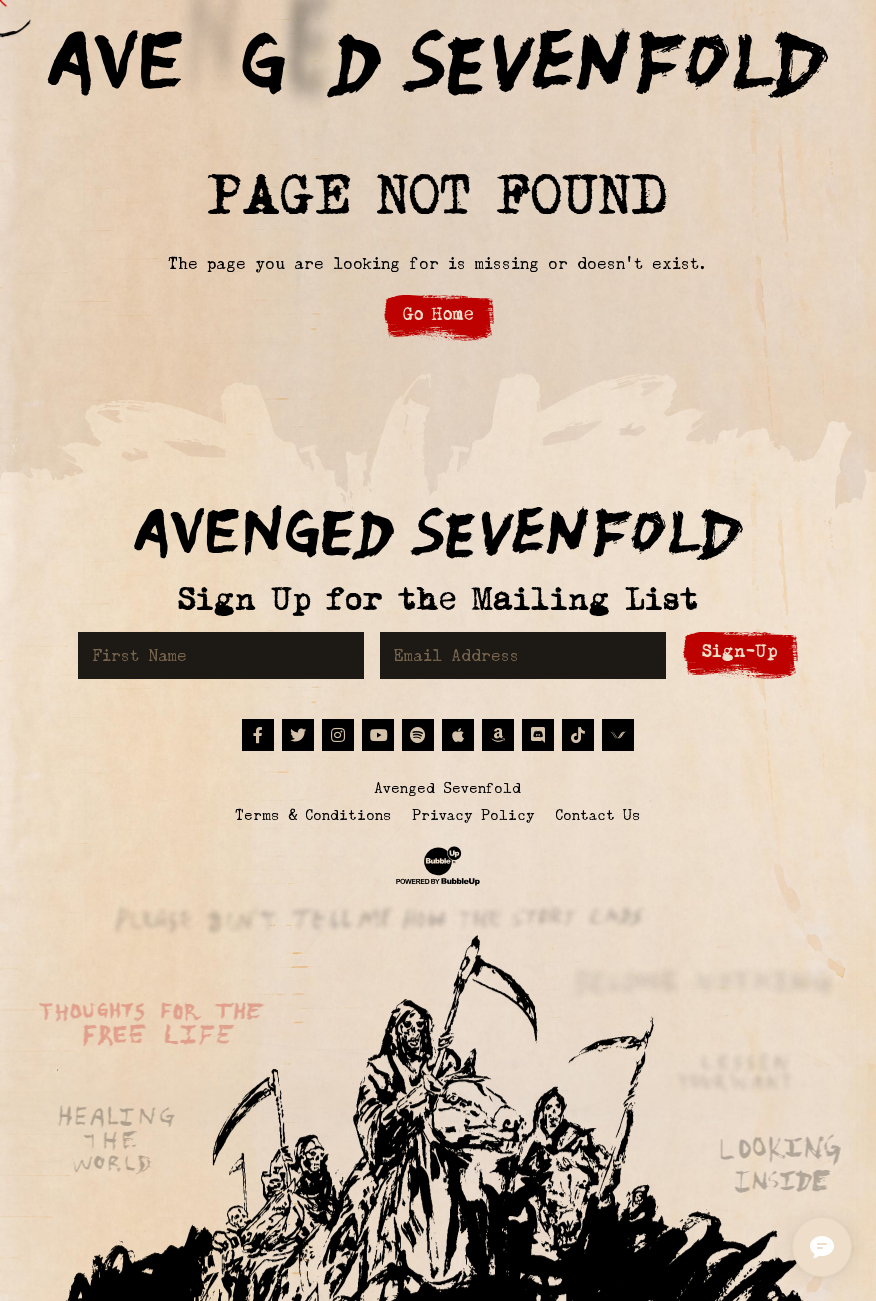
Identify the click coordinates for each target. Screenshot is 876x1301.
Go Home (438, 314)
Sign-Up (740, 651)
